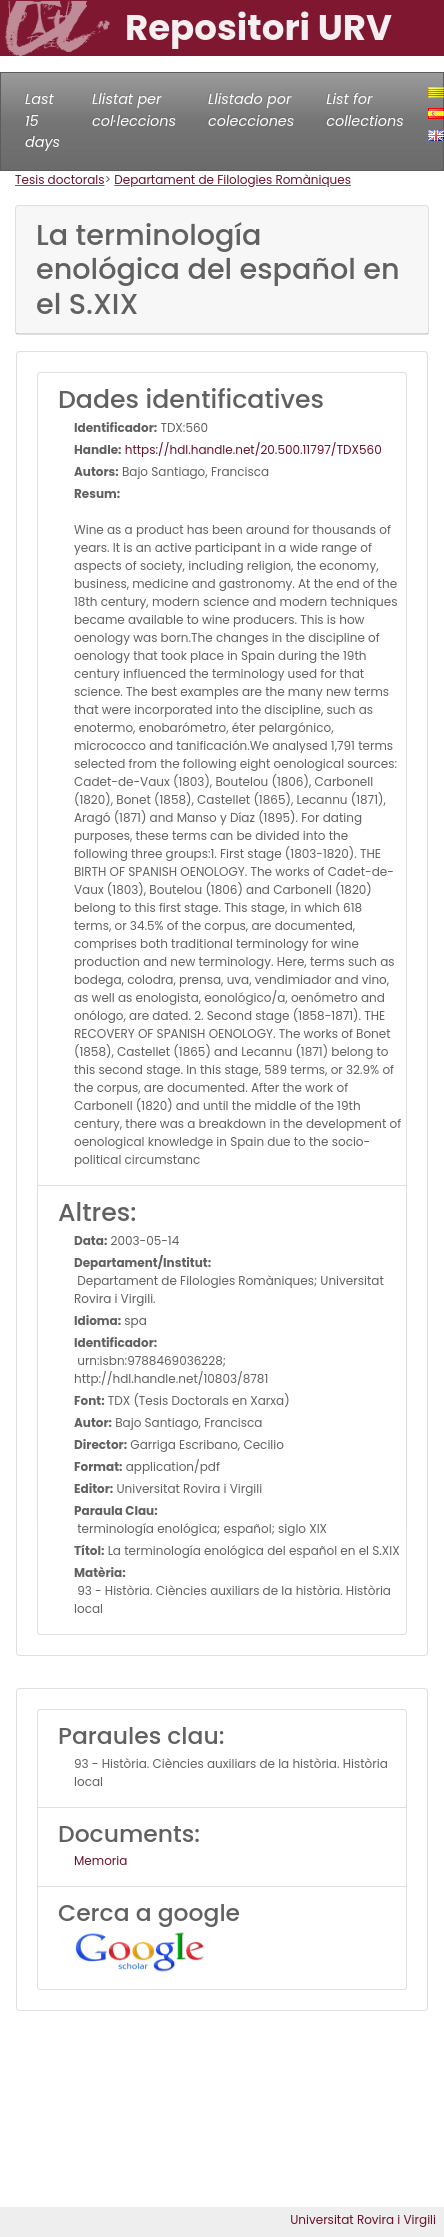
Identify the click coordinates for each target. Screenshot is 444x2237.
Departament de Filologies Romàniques (232, 179)
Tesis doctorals (60, 179)
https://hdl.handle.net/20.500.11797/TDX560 (252, 449)
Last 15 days (42, 120)
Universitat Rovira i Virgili (363, 2219)
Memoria (100, 1860)
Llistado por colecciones (251, 110)
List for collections (364, 110)
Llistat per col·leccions (134, 110)
